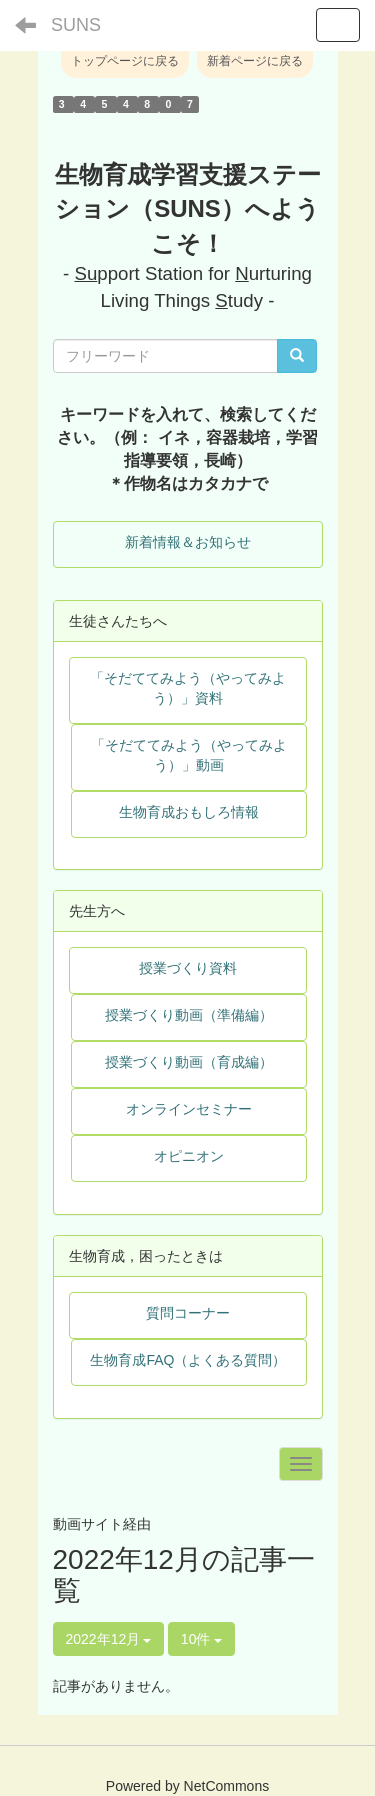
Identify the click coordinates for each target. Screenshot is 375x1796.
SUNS (76, 25)
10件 (201, 1639)
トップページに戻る (125, 61)
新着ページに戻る (255, 61)
